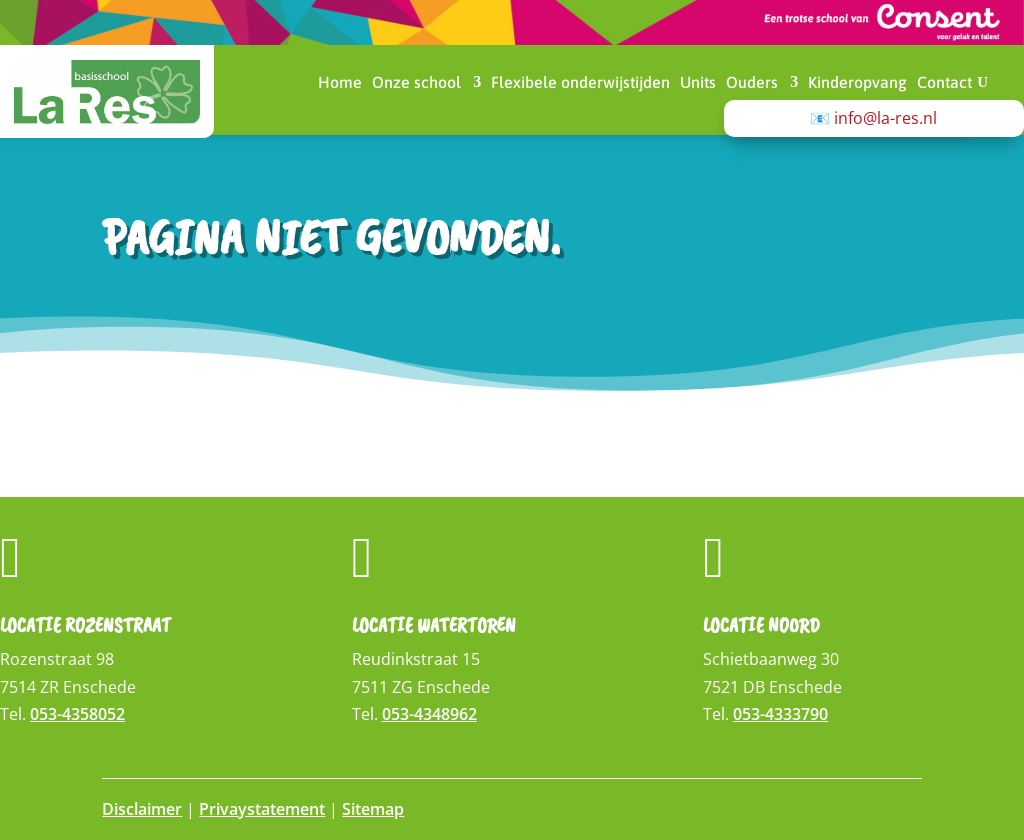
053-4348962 (429, 714)
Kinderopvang (857, 83)
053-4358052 (77, 714)
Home (340, 83)
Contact (944, 83)
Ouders (752, 83)
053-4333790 (780, 714)
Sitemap (373, 809)
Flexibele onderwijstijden (580, 83)
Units (698, 83)
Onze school (416, 83)
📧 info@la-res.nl (873, 118)
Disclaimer (142, 809)
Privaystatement (262, 809)
